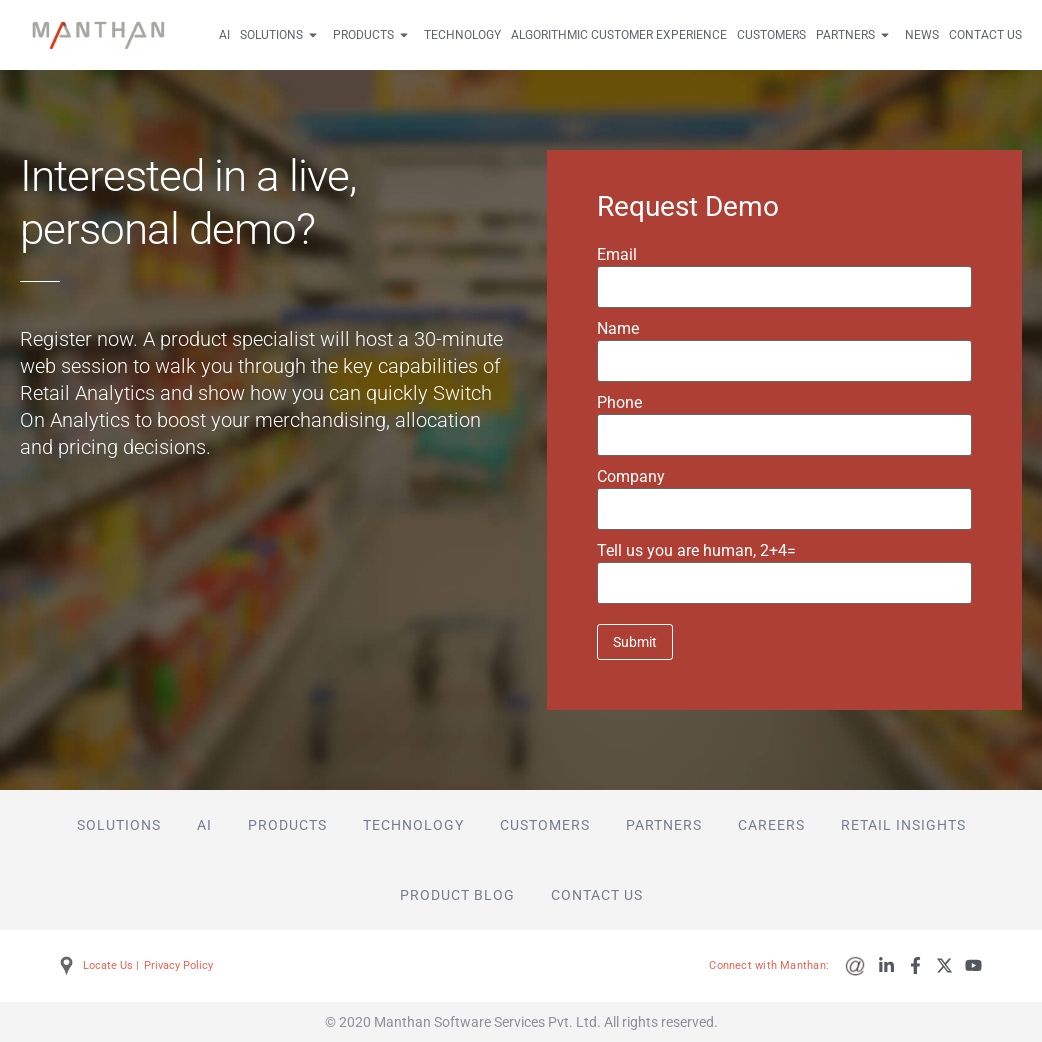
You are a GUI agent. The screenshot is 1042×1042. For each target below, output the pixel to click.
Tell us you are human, (696, 551)
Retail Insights (903, 825)
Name (618, 329)
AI (224, 35)
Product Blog (457, 895)
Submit (635, 642)
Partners (855, 35)
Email (617, 255)
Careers (771, 825)
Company (631, 477)
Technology (462, 35)
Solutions (281, 35)
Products (373, 35)
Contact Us (985, 35)
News (922, 35)
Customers (771, 35)
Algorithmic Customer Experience (619, 35)
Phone (619, 403)
